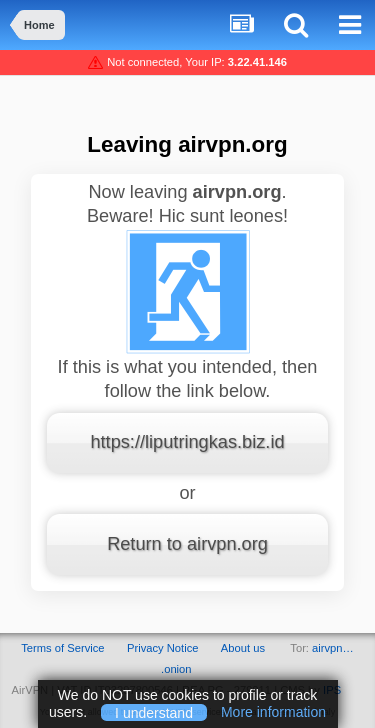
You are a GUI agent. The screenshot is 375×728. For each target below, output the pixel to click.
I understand (154, 712)
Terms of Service (62, 648)
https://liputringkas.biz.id (187, 442)
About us (243, 648)
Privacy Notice (163, 648)
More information (273, 712)
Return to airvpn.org (187, 544)
